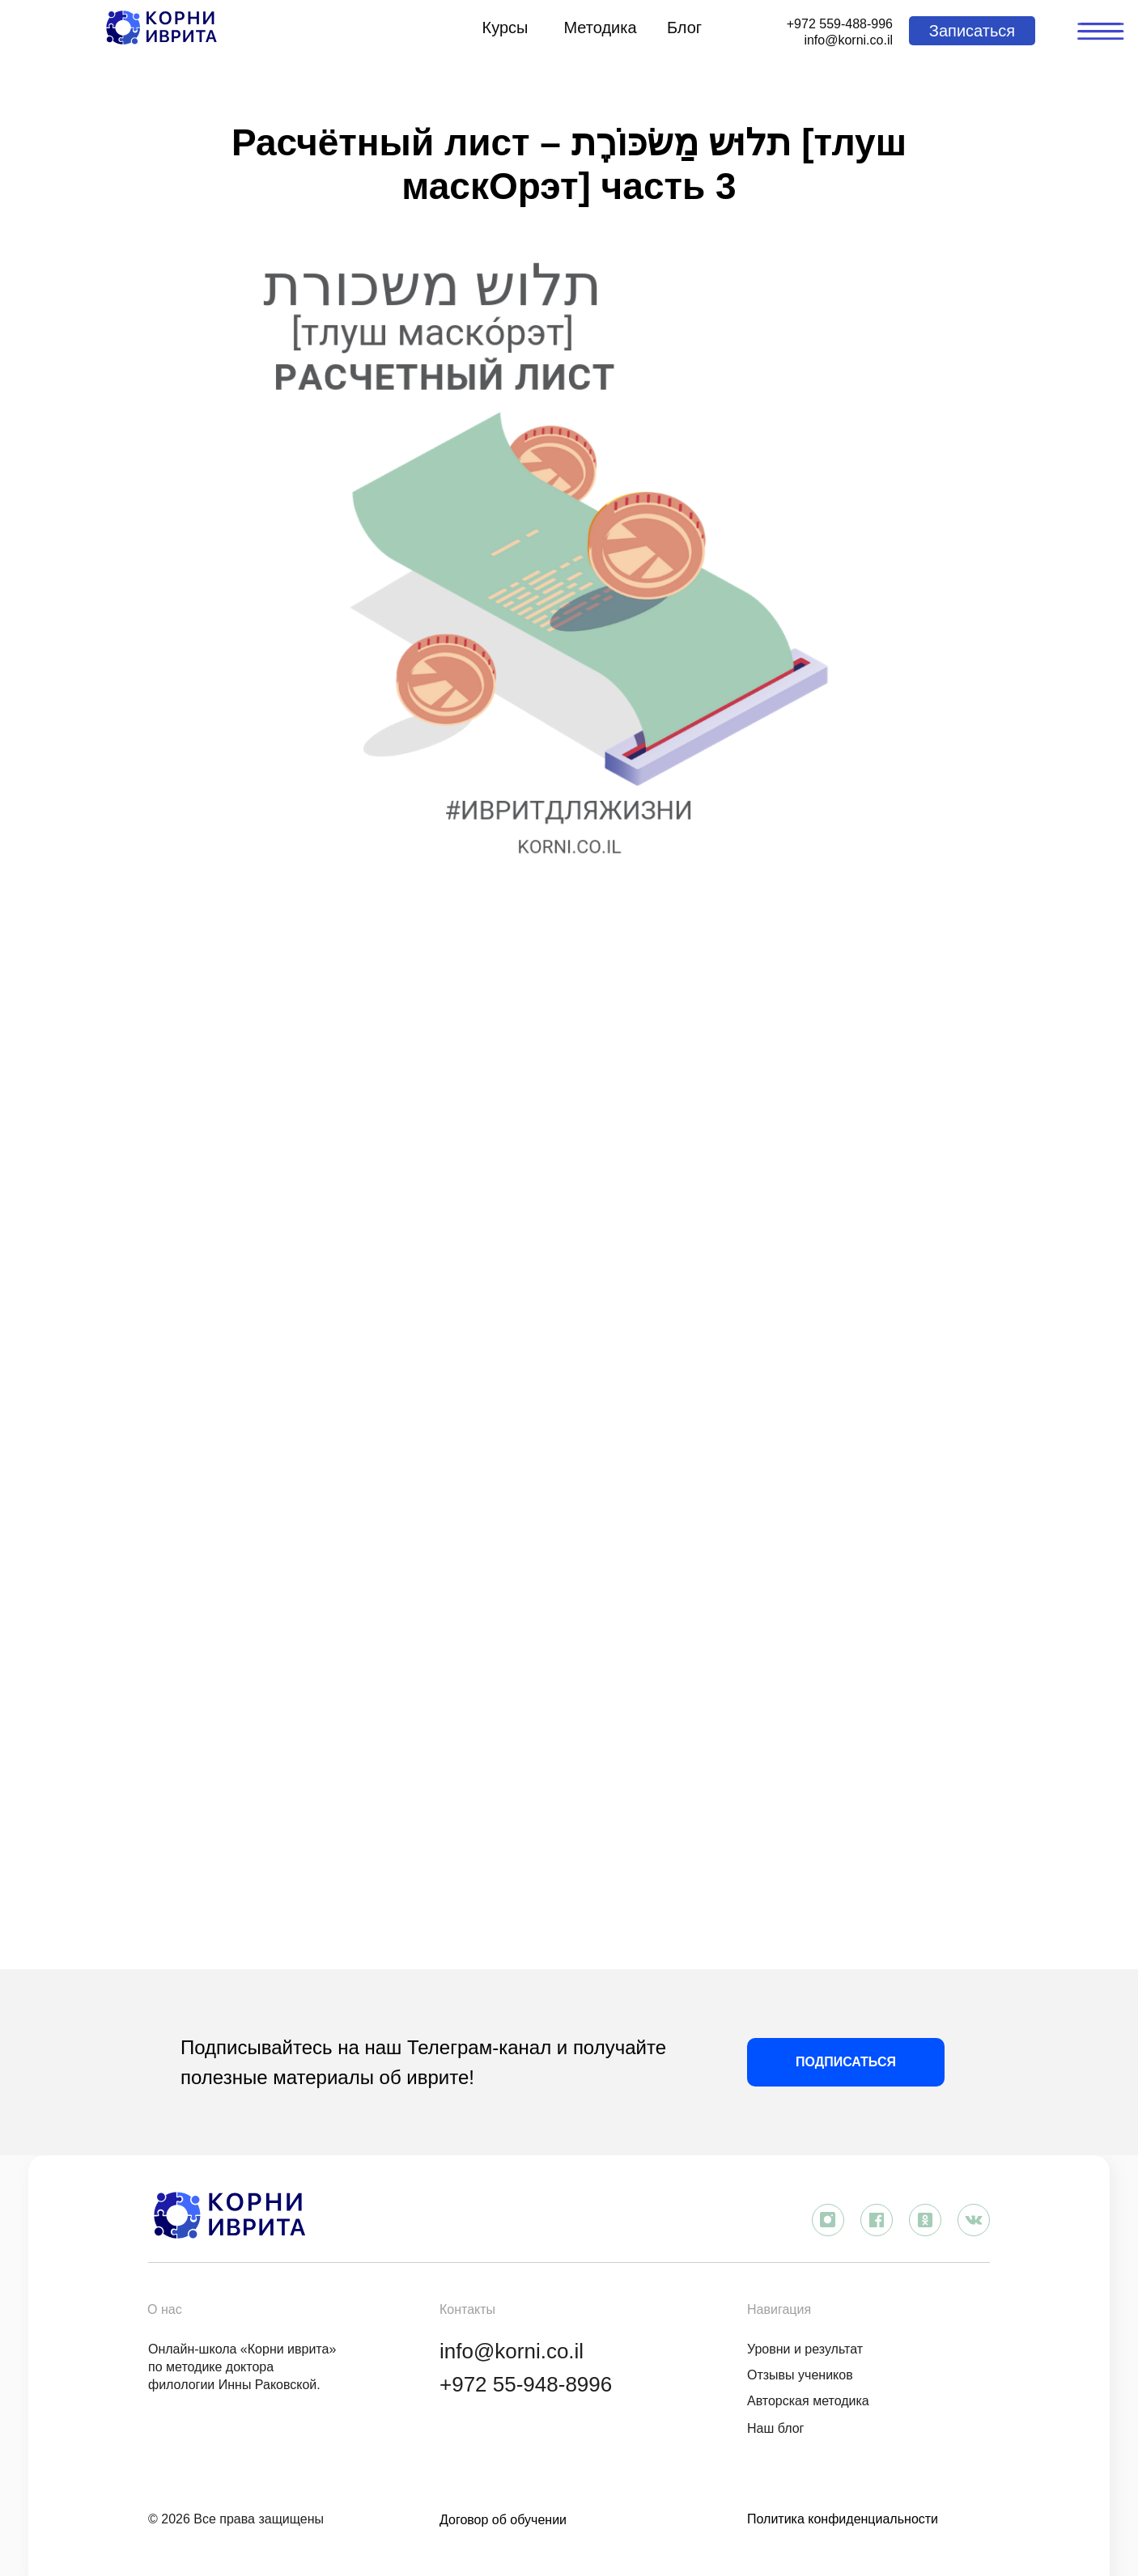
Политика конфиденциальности (842, 2519)
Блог (684, 27)
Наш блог (775, 2428)
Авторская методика (808, 2401)
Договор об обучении (503, 2520)
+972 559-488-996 (840, 24)
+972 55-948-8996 (525, 2384)
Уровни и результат (805, 2349)
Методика (599, 27)
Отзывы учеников (800, 2375)
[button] (972, 30)
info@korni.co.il (848, 40)
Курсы (505, 27)
